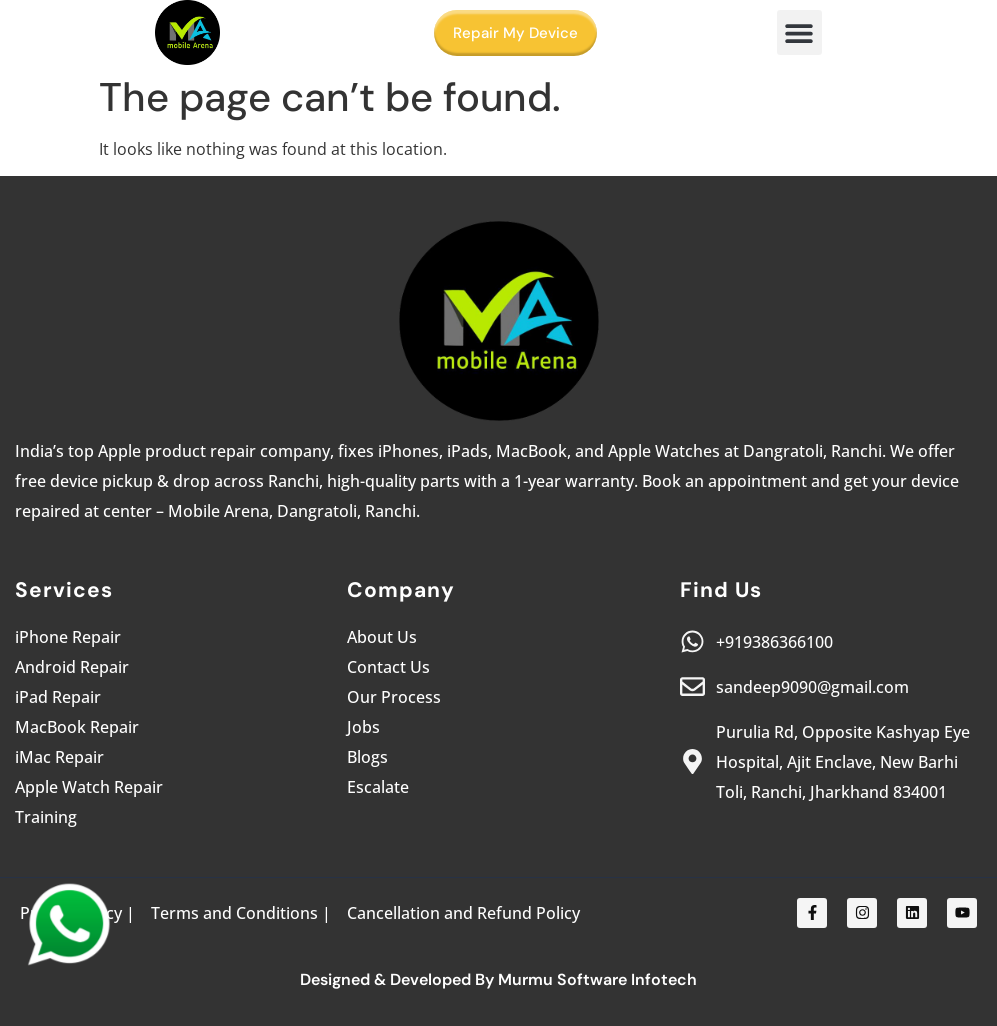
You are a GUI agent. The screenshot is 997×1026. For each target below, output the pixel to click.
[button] (799, 32)
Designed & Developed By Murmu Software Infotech (498, 979)
